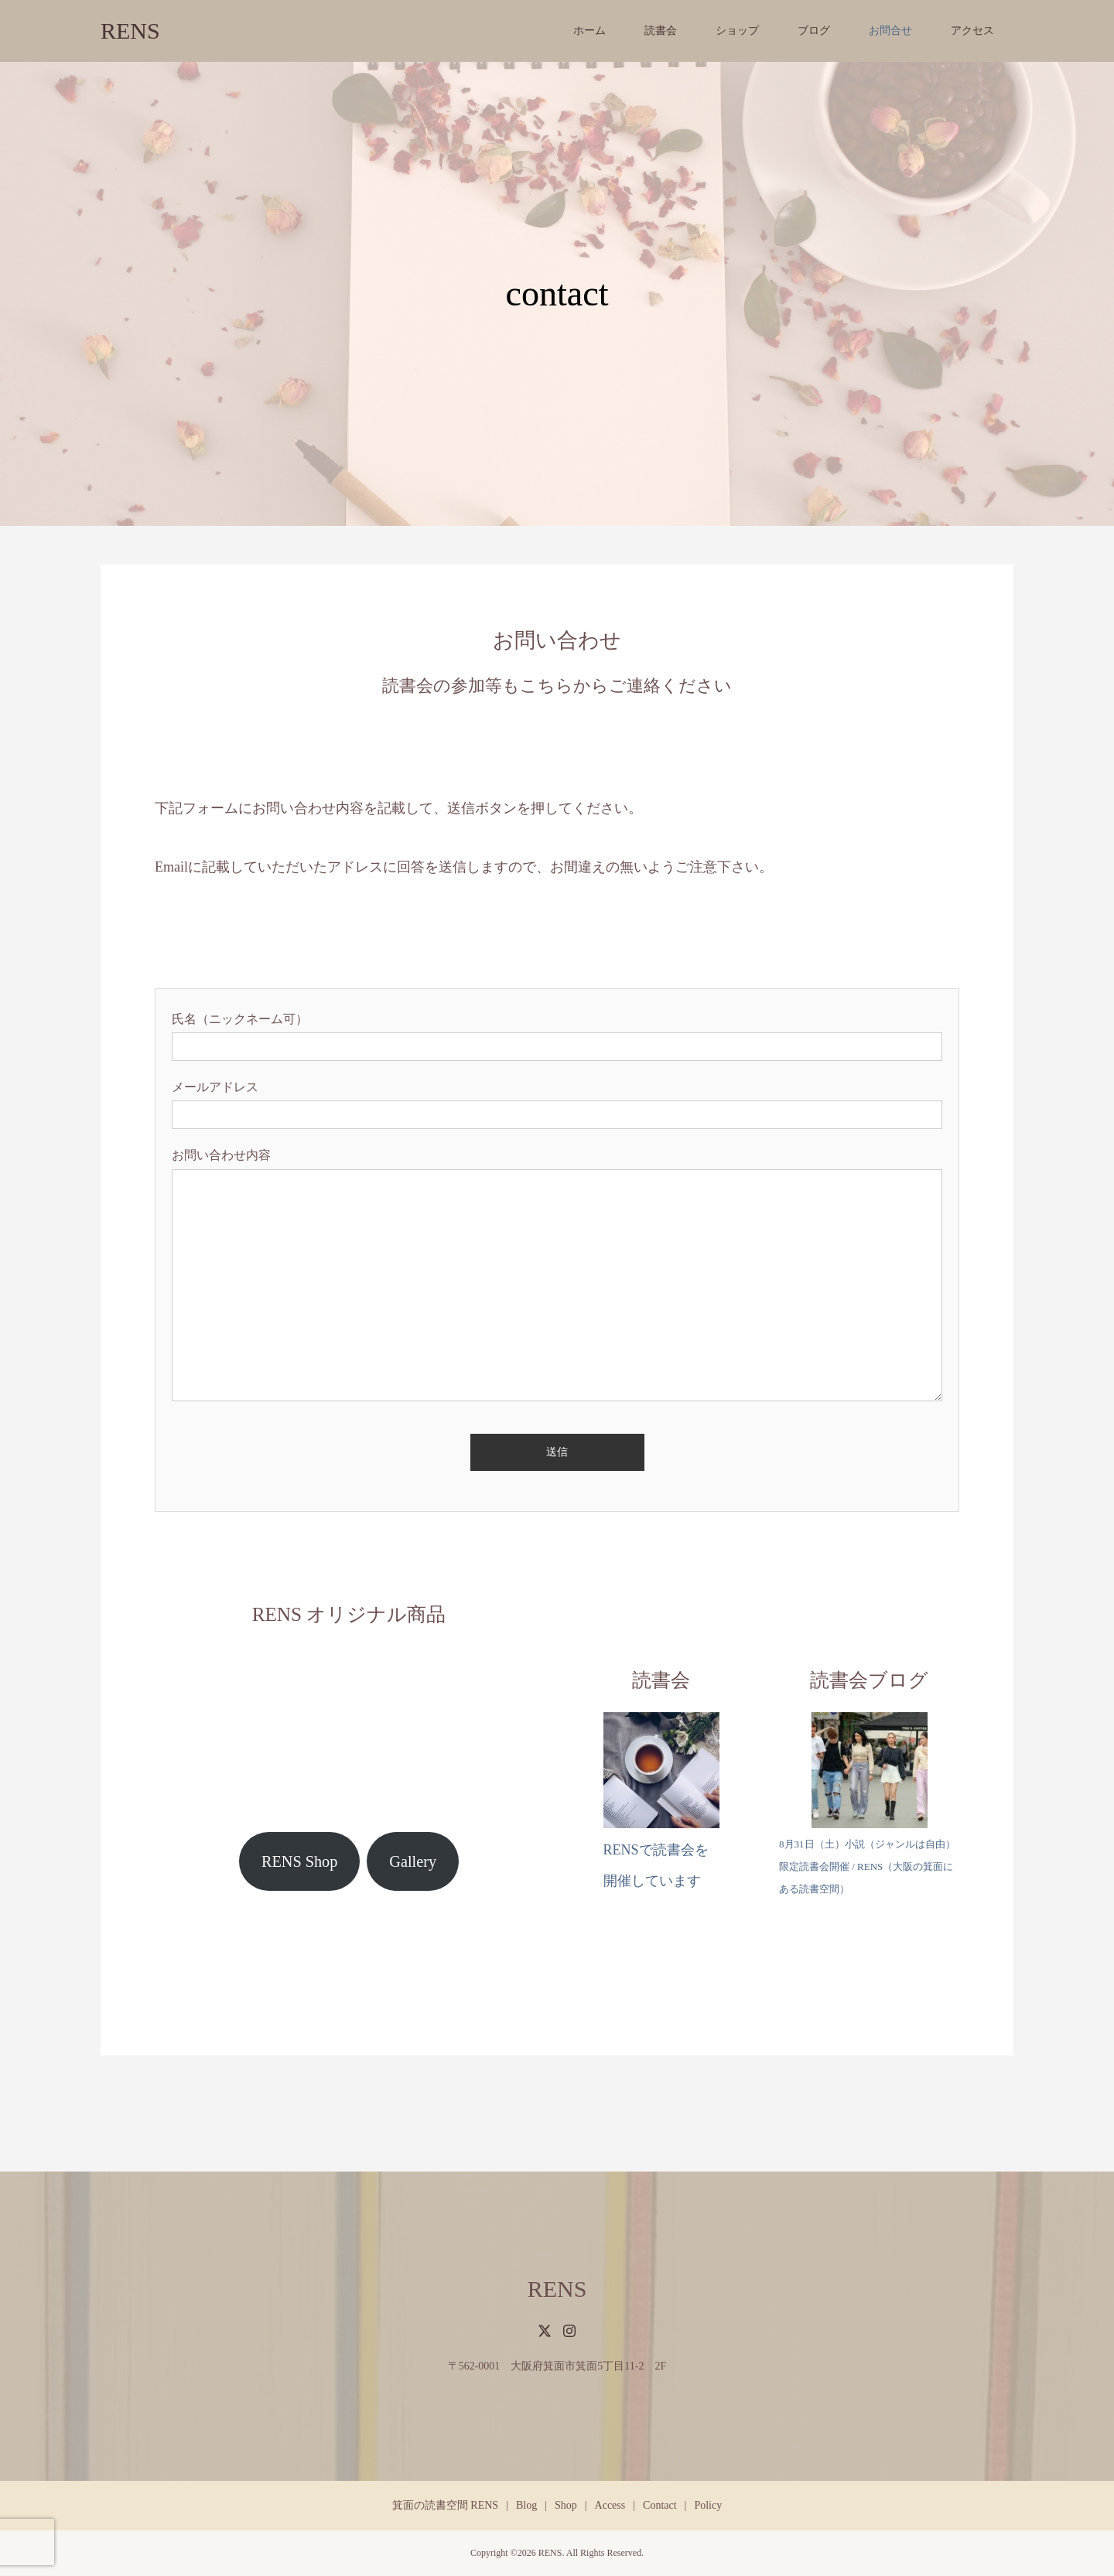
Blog (526, 2505)
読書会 (660, 30)
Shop (566, 2505)
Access (610, 2505)
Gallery (412, 1861)
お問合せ (890, 30)
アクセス (972, 30)
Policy (708, 2505)
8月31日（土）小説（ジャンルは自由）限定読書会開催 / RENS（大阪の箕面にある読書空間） (867, 1866)
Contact (660, 2505)
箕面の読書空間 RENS (445, 2505)
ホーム (589, 30)
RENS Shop (299, 1861)
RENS (130, 30)
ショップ (737, 30)
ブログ (814, 30)
